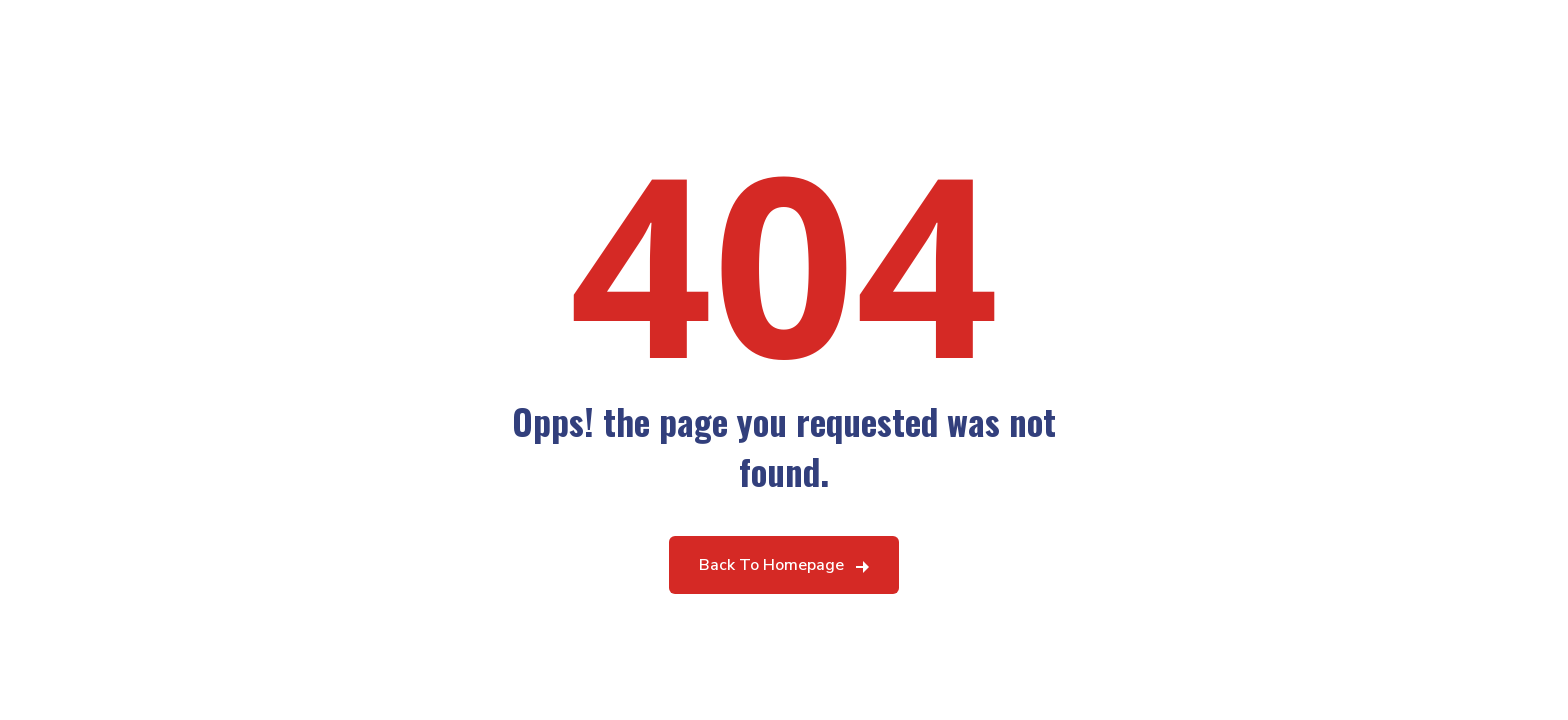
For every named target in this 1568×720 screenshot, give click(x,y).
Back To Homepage (771, 565)
